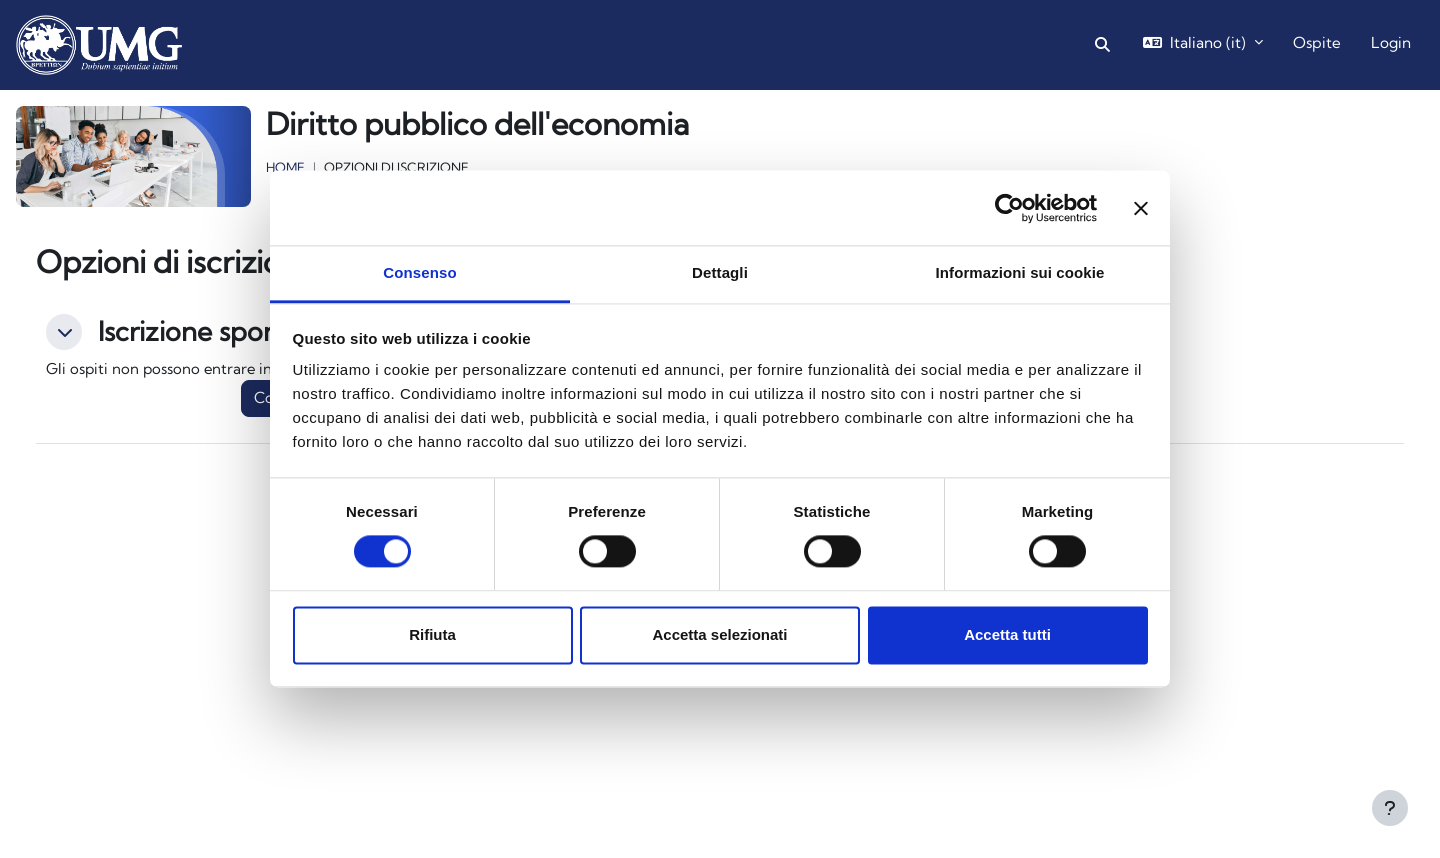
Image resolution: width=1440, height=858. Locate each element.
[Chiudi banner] (1141, 208)
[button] (1102, 45)
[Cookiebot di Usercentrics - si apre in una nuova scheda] (1009, 208)
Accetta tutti (1007, 634)
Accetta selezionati (719, 634)
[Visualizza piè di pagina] (1390, 808)
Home (285, 167)
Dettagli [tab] (720, 272)
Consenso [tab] (419, 272)
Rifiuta (432, 634)
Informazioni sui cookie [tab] (1020, 272)
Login (1391, 42)
